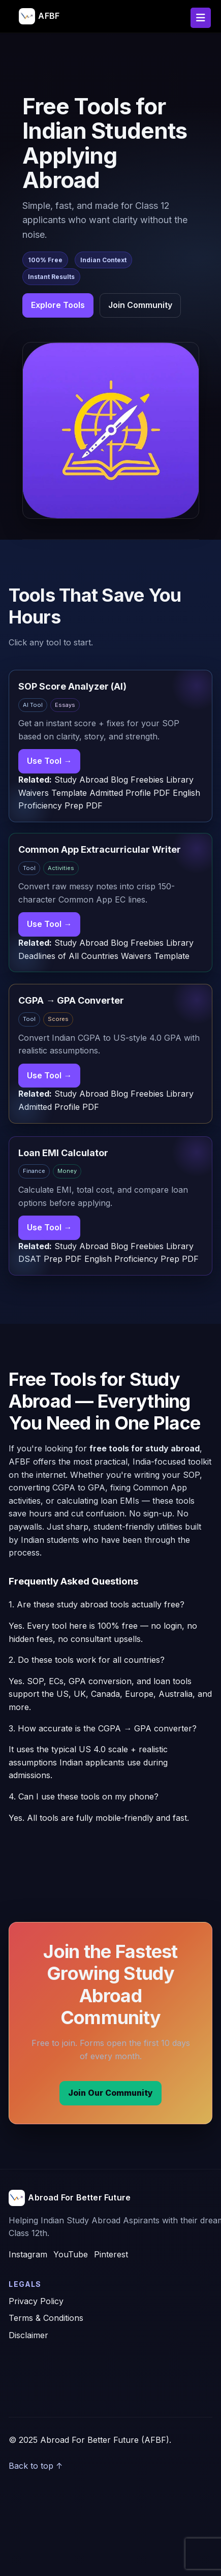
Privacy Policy (36, 2301)
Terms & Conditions (46, 2318)
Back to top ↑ (35, 2466)
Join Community (140, 305)
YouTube (70, 2254)
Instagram (28, 2254)
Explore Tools (58, 305)
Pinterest (111, 2254)
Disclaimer (28, 2335)
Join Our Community (110, 2093)
